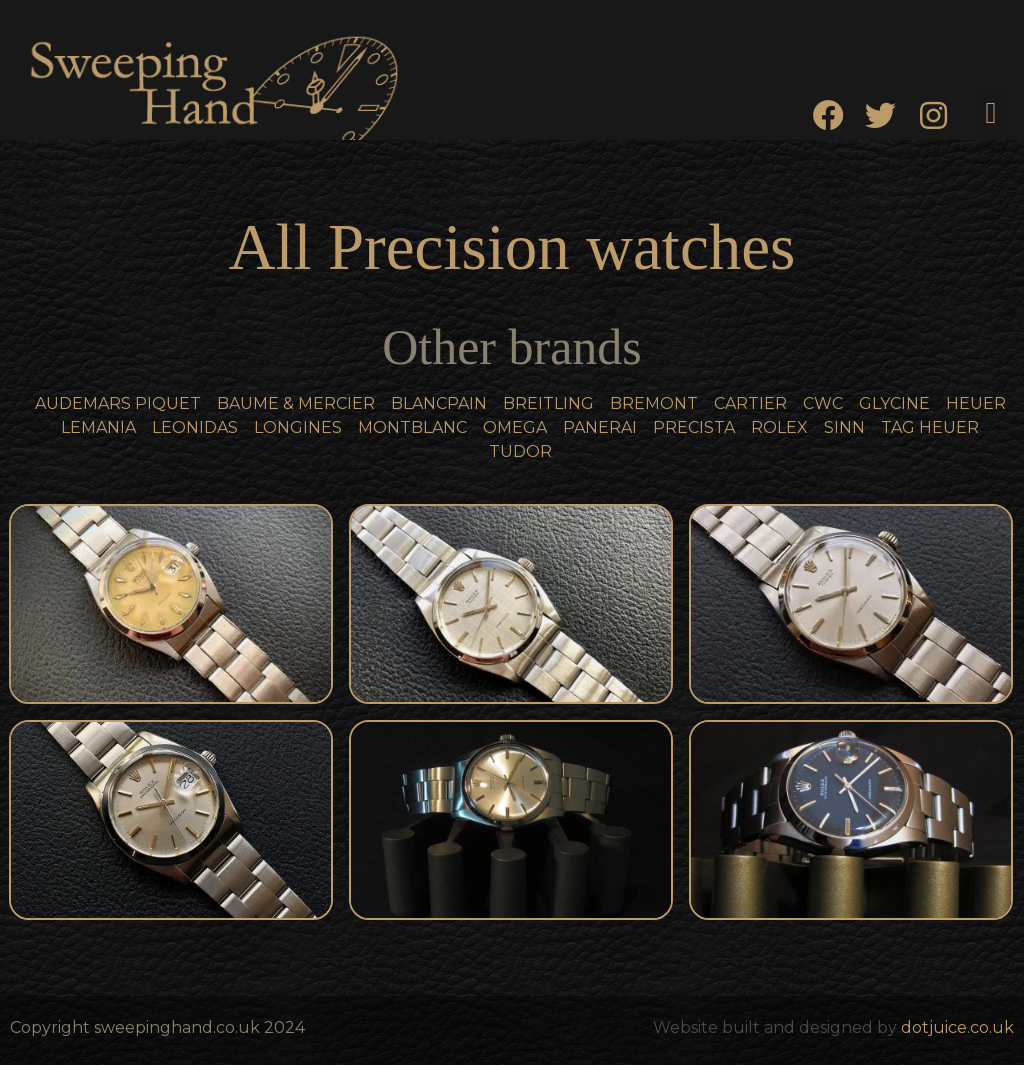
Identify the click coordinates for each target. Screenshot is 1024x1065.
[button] (991, 112)
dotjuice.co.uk (957, 1027)
